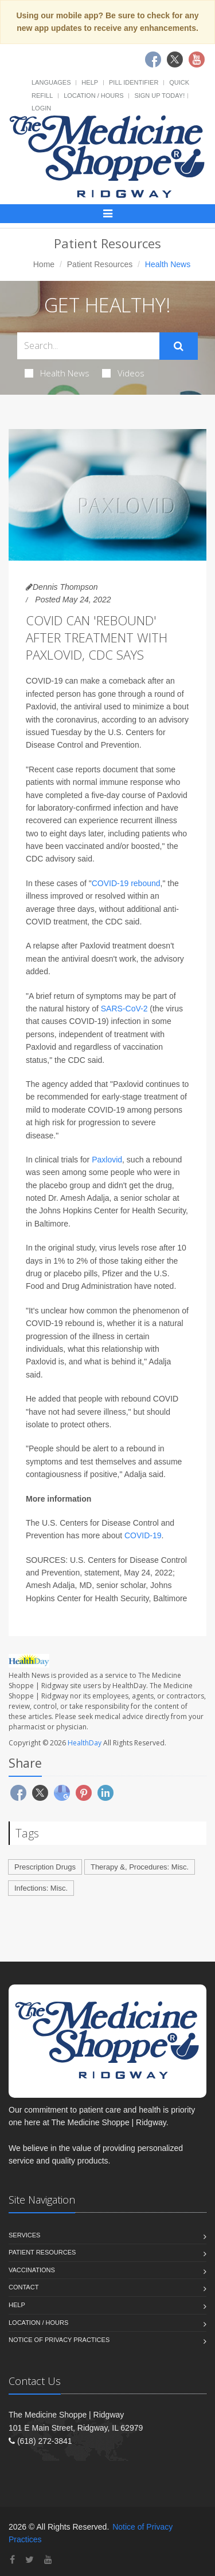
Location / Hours (93, 95)
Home (43, 264)
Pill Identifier (133, 82)
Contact (23, 2287)
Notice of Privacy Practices (59, 2339)
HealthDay (84, 1743)
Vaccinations (32, 2270)
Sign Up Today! (159, 95)
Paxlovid (107, 1159)
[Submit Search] (178, 346)
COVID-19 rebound (126, 883)
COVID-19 (143, 1535)
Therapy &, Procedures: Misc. (140, 1867)
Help (89, 82)
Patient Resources (99, 264)
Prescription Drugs (45, 1867)
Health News (57, 373)
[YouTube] (48, 2560)
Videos (123, 373)
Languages (51, 82)
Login (41, 108)
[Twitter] (29, 2560)
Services (24, 2235)
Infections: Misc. (41, 1888)
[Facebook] (12, 2560)
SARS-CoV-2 (124, 1008)
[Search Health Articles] (88, 345)
